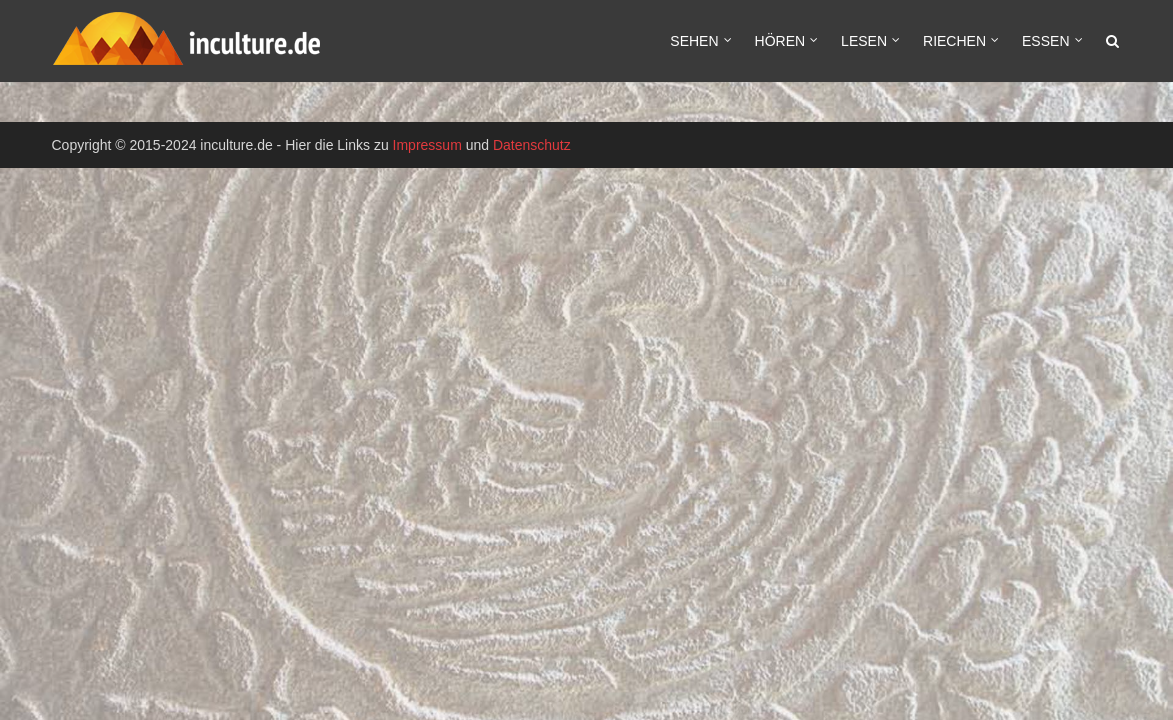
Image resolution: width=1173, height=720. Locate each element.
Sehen (694, 41)
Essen (1045, 41)
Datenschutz (532, 145)
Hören (780, 41)
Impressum (427, 145)
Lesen (864, 41)
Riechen (954, 41)
